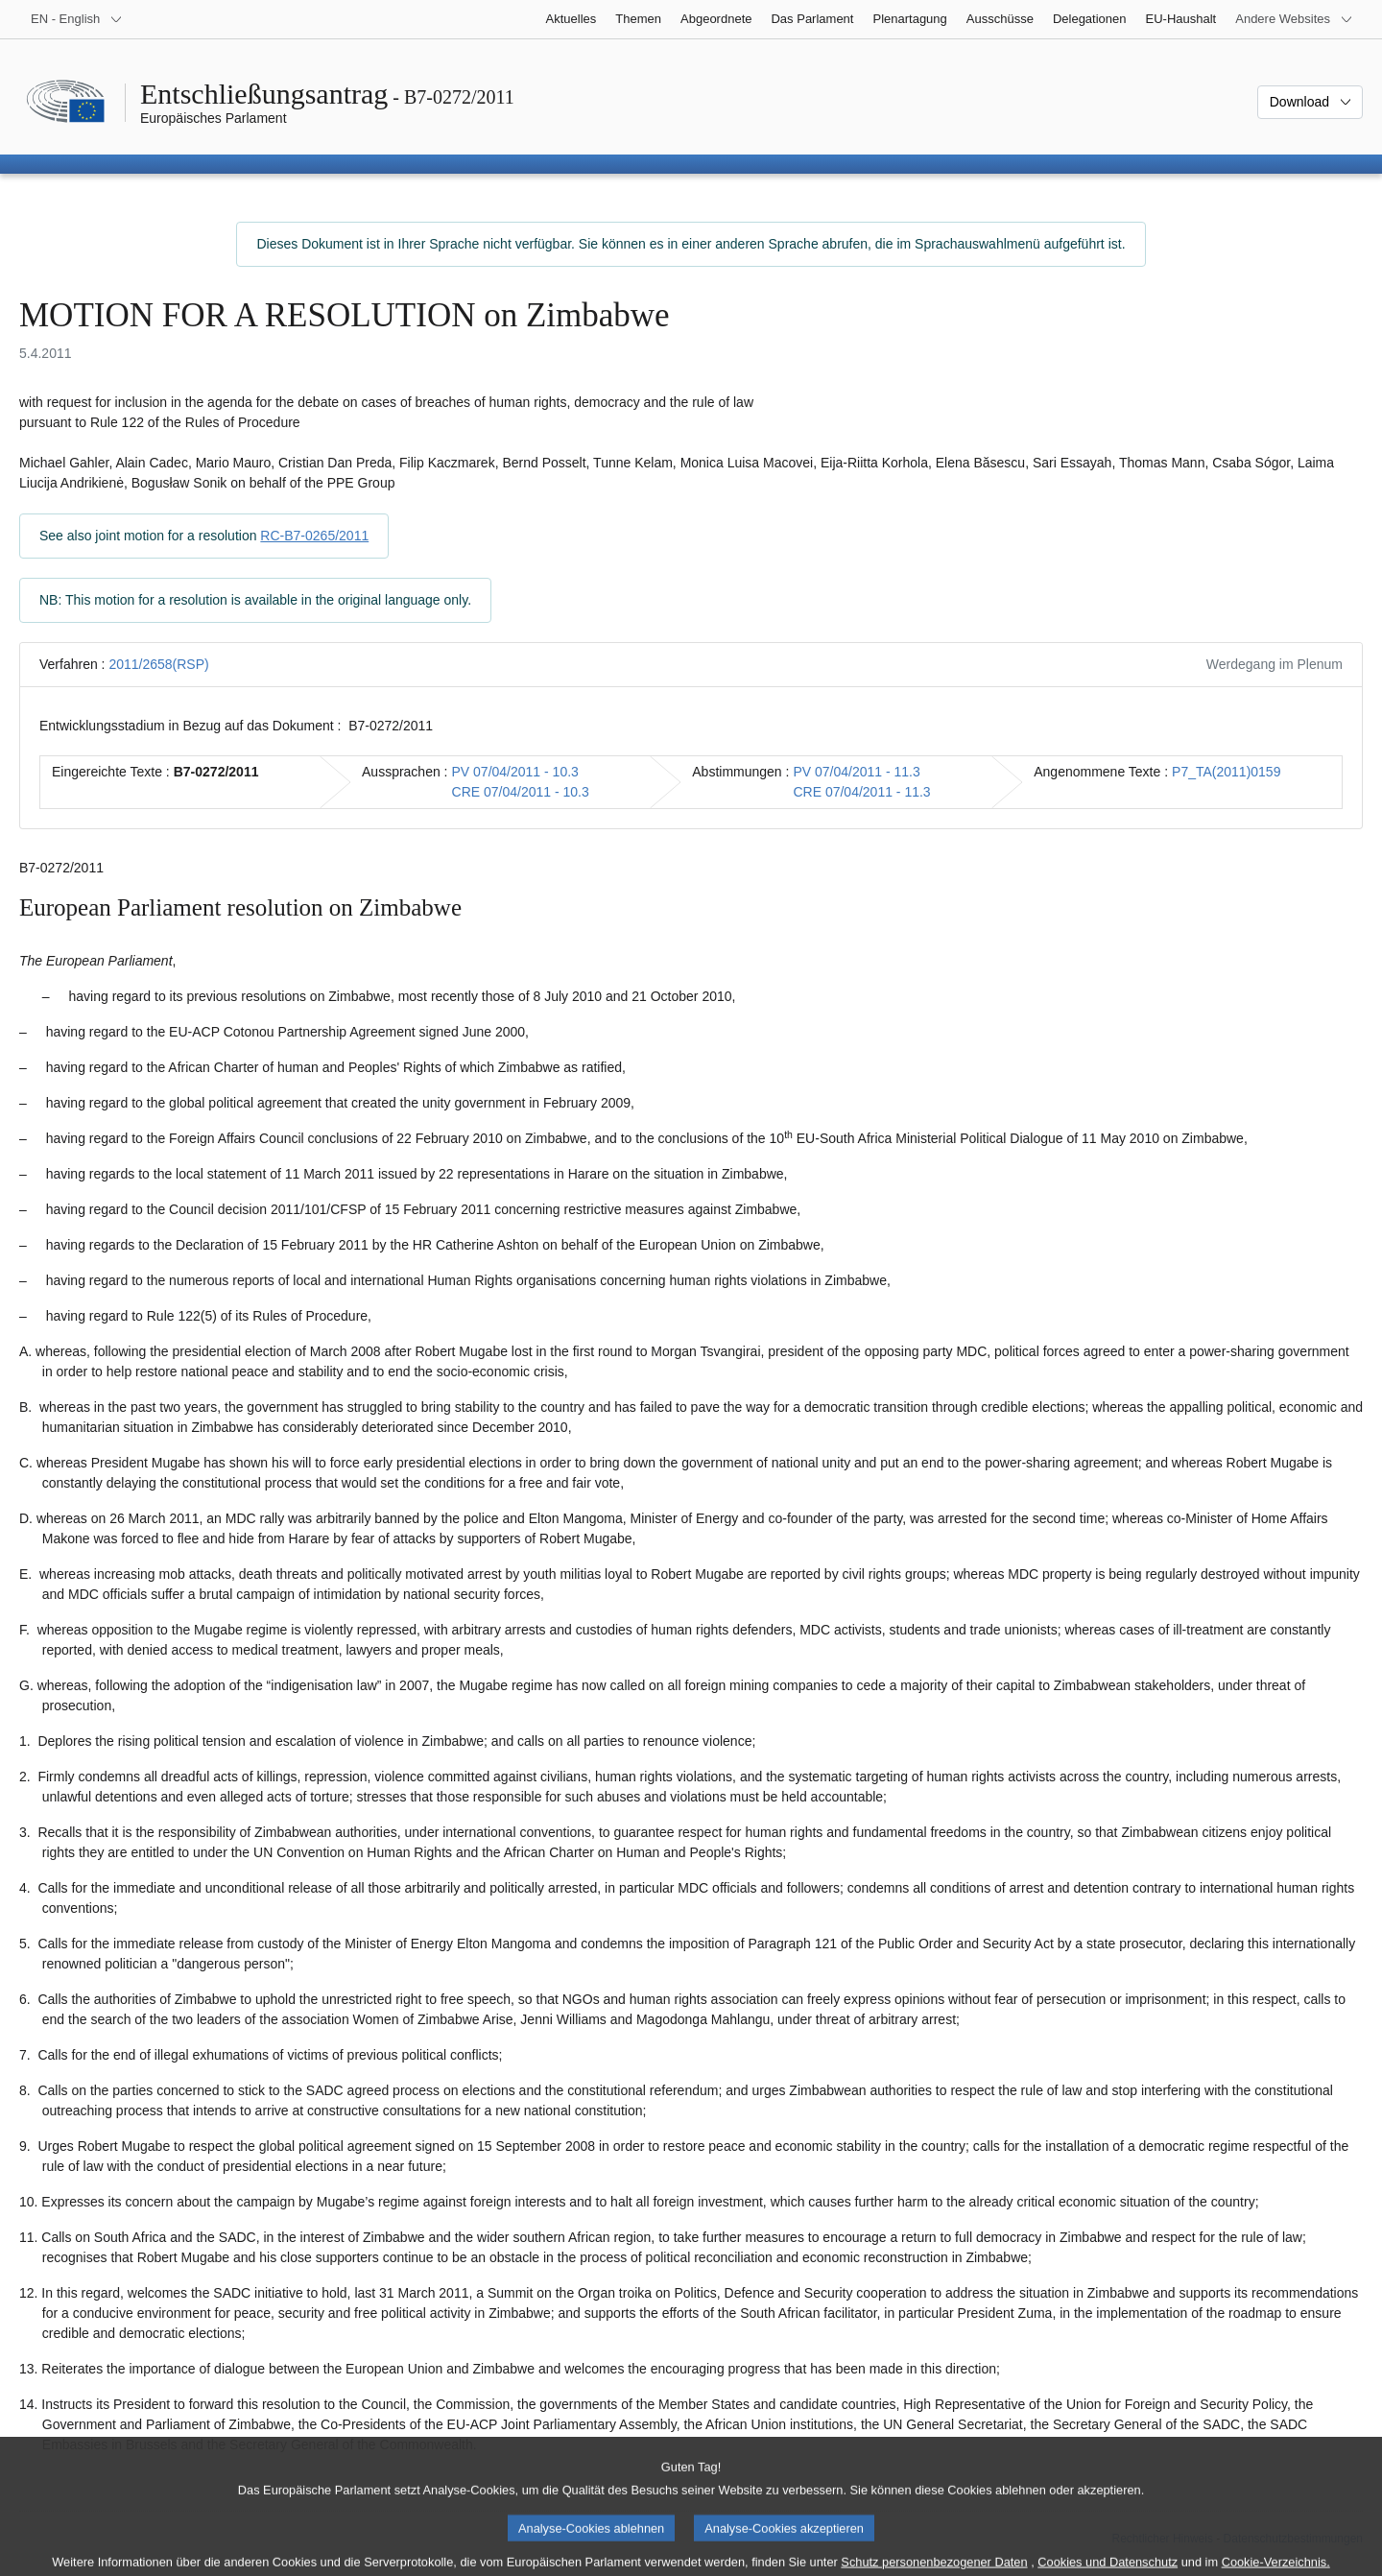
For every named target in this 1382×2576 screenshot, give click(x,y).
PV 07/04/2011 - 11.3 (856, 771)
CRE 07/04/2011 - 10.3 (520, 791)
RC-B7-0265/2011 (314, 535)
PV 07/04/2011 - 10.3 (515, 771)
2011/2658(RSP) (158, 664)
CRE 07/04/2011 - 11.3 (861, 791)
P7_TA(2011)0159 (1226, 771)
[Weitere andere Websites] (1294, 19)
